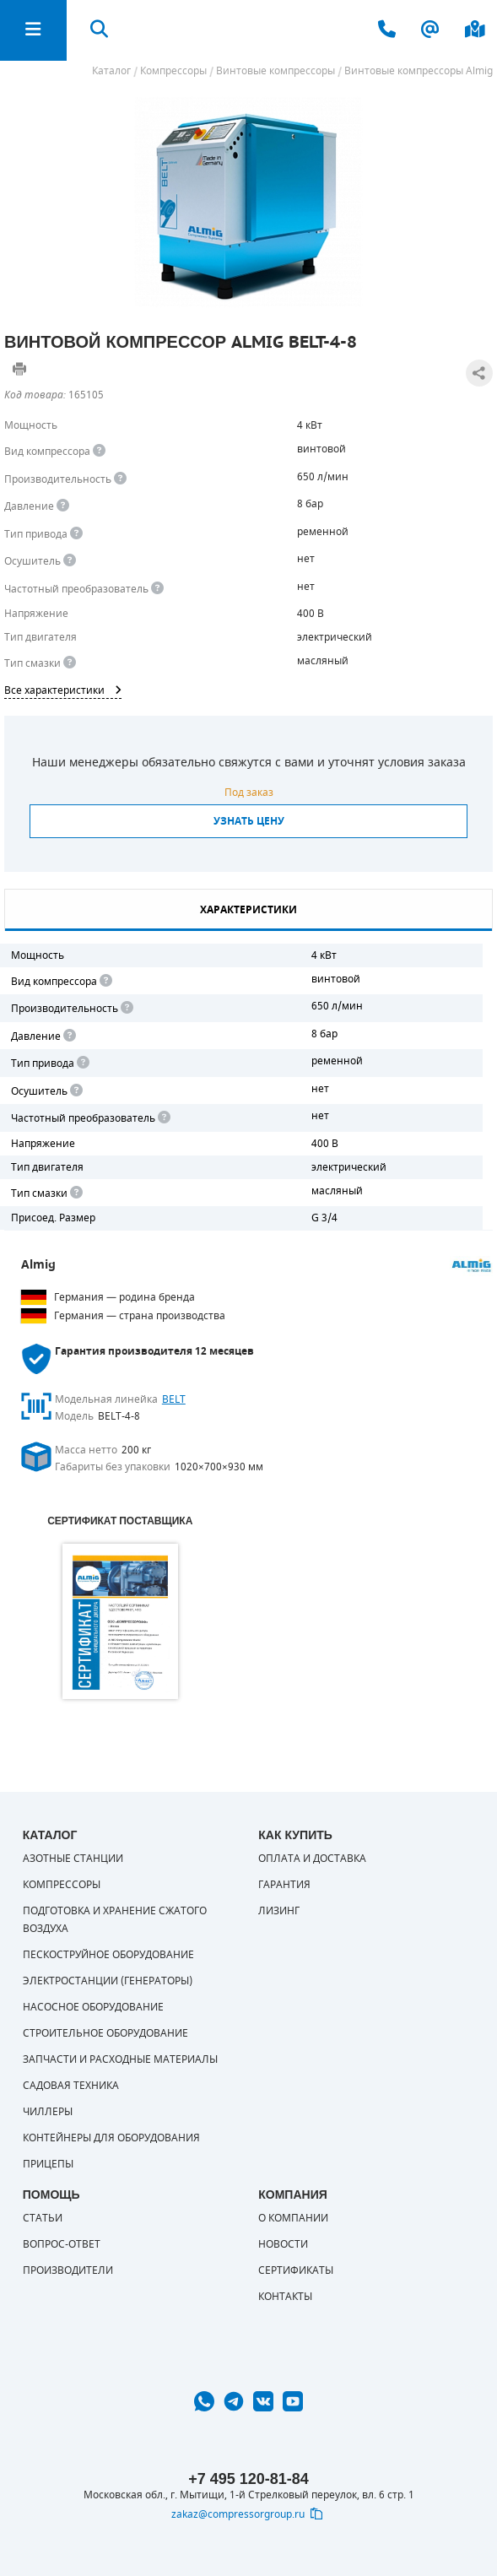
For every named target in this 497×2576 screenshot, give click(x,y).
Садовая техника (71, 2085)
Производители (68, 2270)
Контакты (285, 2296)
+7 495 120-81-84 (248, 2478)
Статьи (42, 2218)
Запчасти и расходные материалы (120, 2059)
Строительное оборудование (105, 2033)
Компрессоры (61, 1884)
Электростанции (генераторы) (107, 1981)
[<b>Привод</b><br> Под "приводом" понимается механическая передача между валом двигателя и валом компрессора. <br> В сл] (81, 1063)
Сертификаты (295, 2270)
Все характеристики (63, 690)
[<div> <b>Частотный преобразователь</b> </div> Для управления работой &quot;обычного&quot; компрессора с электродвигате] (157, 588)
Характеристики (248, 909)
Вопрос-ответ (61, 2244)
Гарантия (284, 1884)
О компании (293, 2218)
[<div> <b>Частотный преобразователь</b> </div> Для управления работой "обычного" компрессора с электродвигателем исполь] (162, 1118)
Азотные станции (73, 1858)
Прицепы (48, 2164)
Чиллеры (48, 2111)
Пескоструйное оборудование (108, 1954)
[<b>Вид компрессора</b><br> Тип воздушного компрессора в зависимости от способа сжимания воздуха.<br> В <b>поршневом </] (99, 451)
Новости (283, 2244)
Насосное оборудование (93, 2007)
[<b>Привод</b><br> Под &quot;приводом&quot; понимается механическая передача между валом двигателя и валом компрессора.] (76, 534)
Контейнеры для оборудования (111, 2138)
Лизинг (279, 1910)
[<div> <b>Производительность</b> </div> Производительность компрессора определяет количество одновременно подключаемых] (120, 479)
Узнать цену (248, 821)
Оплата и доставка (312, 1858)
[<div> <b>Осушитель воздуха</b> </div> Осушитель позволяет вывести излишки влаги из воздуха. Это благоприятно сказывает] (69, 561)
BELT (174, 1399)
